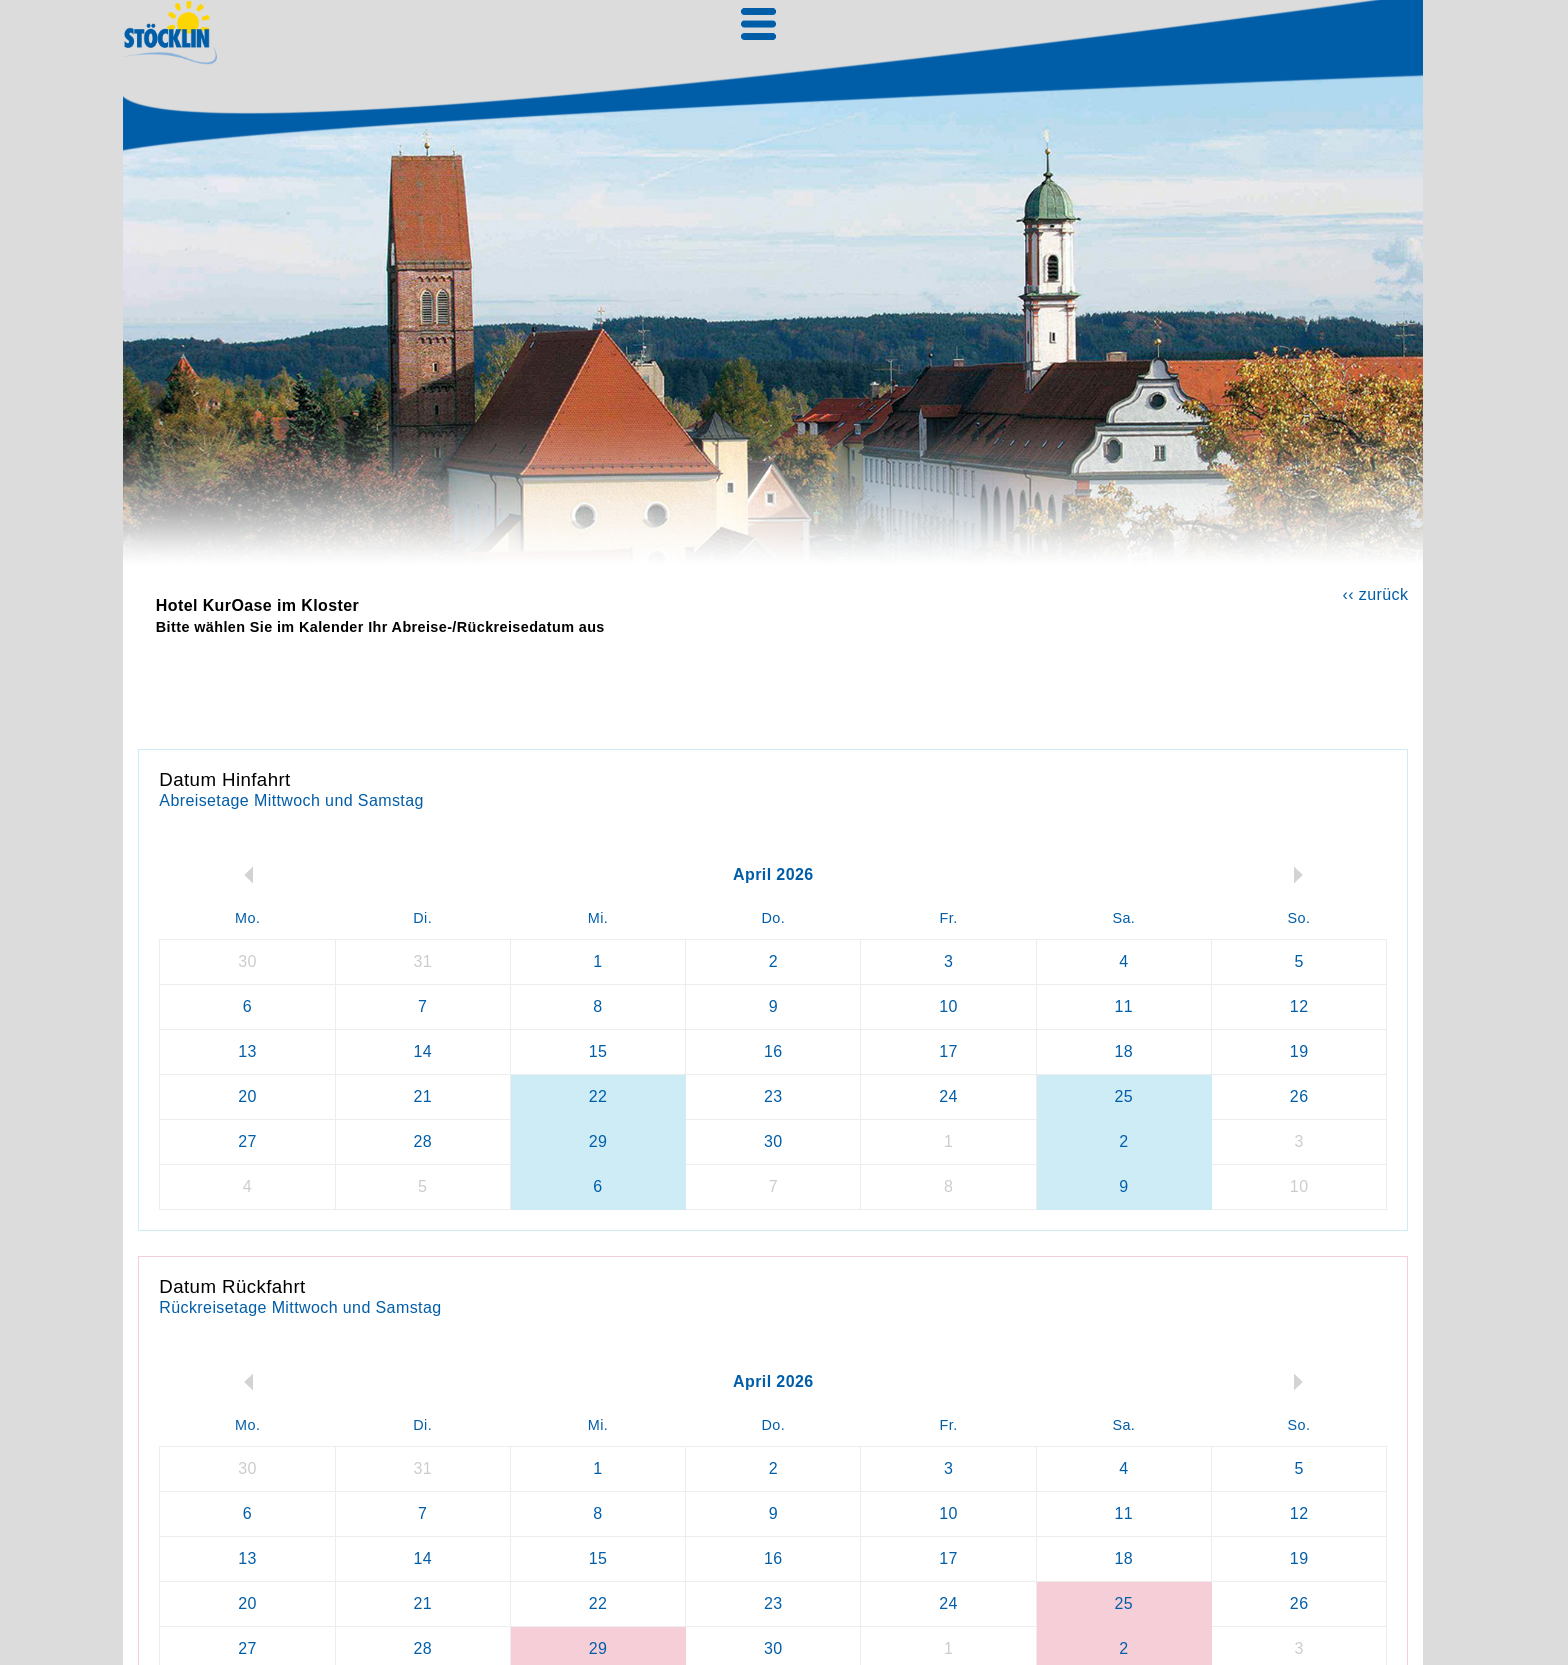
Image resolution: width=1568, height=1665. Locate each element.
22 (598, 1096)
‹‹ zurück (1375, 594)
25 (1124, 1096)
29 (598, 1141)
